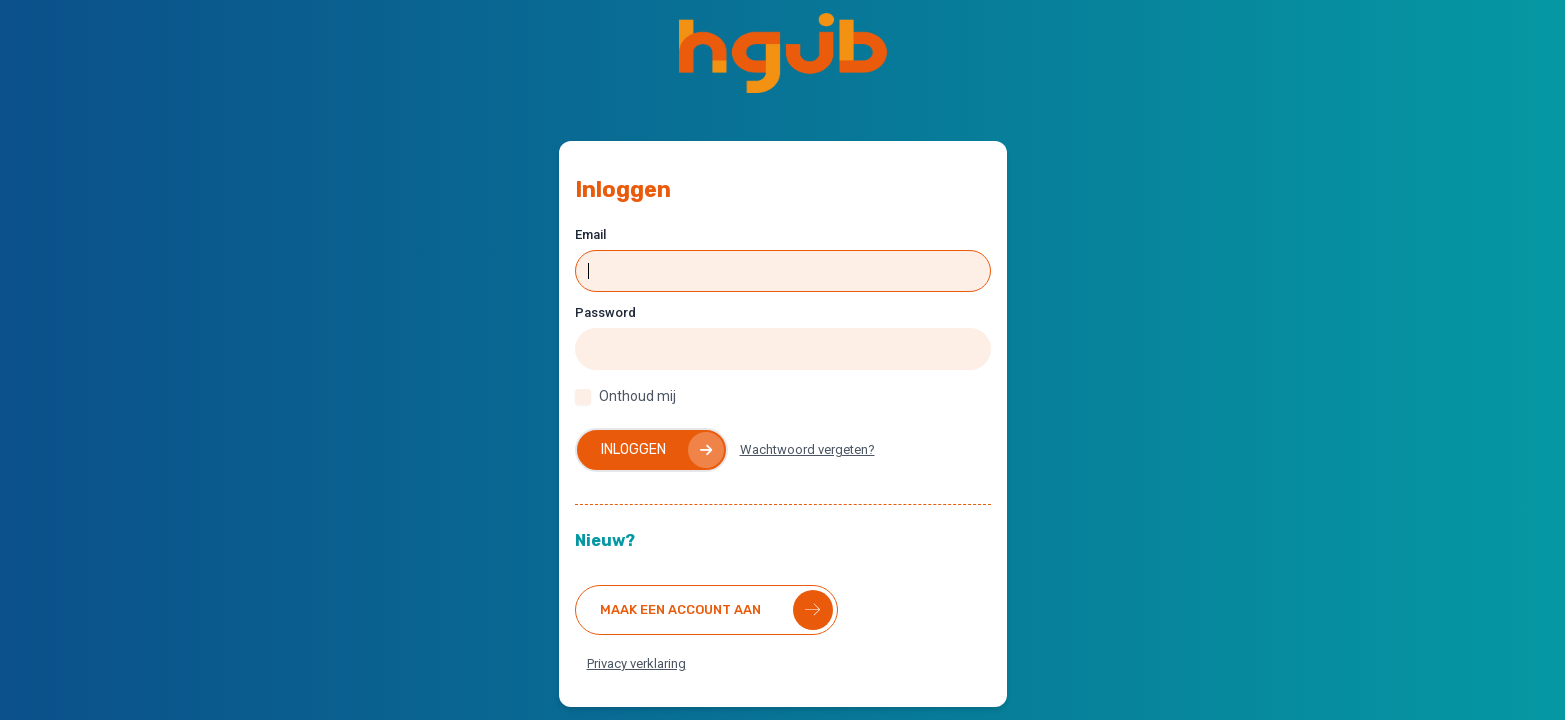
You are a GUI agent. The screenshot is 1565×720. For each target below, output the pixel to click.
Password (605, 312)
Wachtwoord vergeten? (807, 449)
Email (590, 234)
